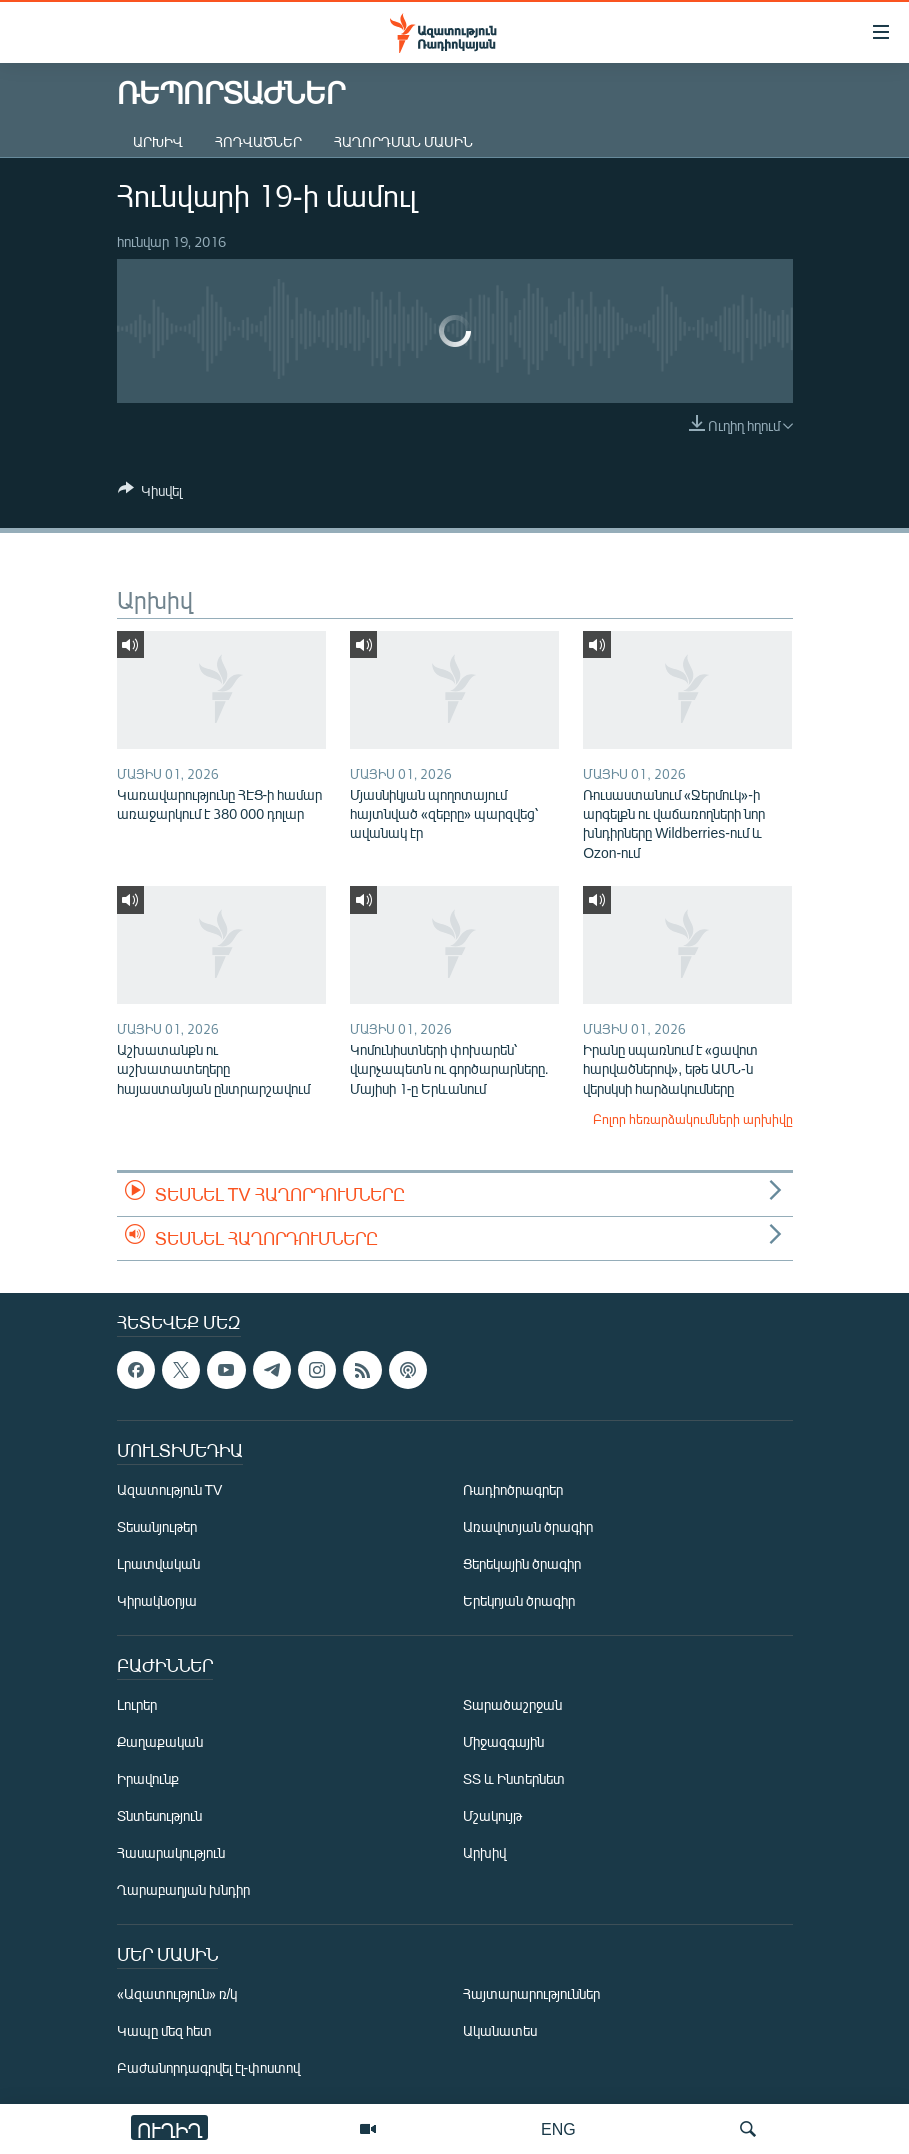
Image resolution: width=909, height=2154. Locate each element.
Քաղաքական (160, 1741)
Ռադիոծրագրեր (513, 1489)
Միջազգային (503, 1741)
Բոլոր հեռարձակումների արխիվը (693, 1119)
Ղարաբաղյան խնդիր (183, 1889)
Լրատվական (158, 1563)
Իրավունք (148, 1778)
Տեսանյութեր (157, 1526)
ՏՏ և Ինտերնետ (514, 1778)
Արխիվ (158, 141)
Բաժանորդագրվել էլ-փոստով (209, 2067)
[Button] (150, 494)
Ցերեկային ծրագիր (522, 1563)
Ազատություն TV (170, 1489)
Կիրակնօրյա (157, 1600)
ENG (558, 2128)
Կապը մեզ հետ (164, 2030)
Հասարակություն (171, 1852)
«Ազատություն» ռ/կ (177, 1993)
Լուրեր (137, 1704)
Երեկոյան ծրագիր (519, 1600)
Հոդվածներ (258, 141)
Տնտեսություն (159, 1815)
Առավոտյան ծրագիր (528, 1526)
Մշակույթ (492, 1815)
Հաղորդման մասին (403, 141)
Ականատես (500, 2030)
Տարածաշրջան (512, 1704)
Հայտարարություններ (531, 1993)
